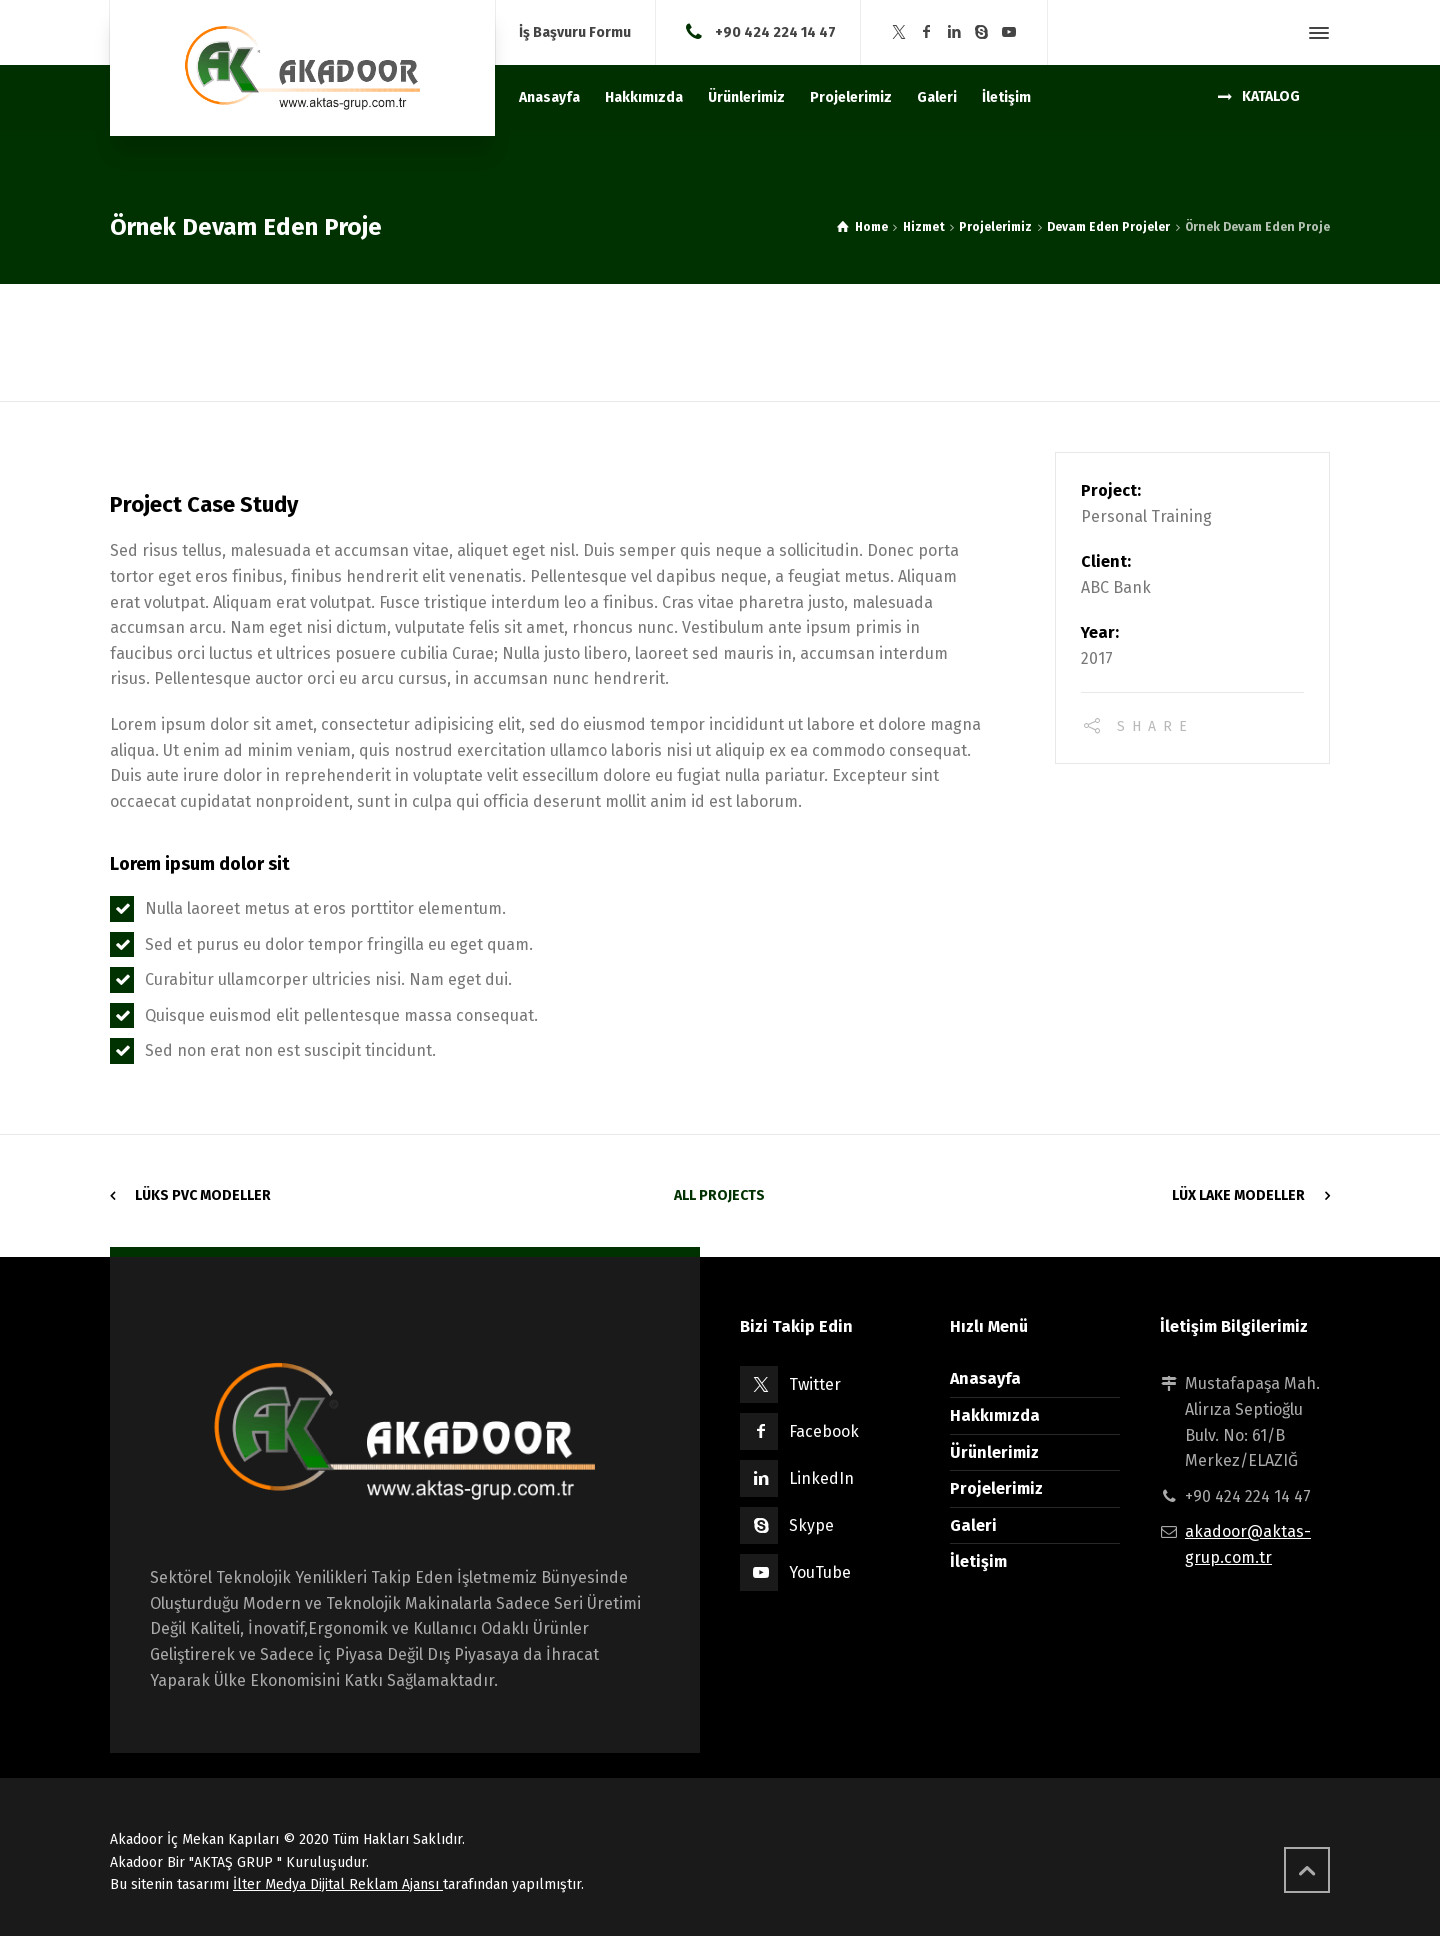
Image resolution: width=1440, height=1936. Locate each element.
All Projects (719, 1195)
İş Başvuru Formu (575, 33)
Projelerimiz (996, 1488)
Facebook (824, 1431)
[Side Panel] (1315, 33)
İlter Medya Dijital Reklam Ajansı (338, 1884)
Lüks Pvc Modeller (203, 1195)
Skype (811, 1525)
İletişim (978, 1561)
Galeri (973, 1525)
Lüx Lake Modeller (1238, 1195)
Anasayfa (985, 1378)
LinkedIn (821, 1478)
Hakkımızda (995, 1415)
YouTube (820, 1572)
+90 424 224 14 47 (775, 31)
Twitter (815, 1384)
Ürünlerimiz (994, 1452)
